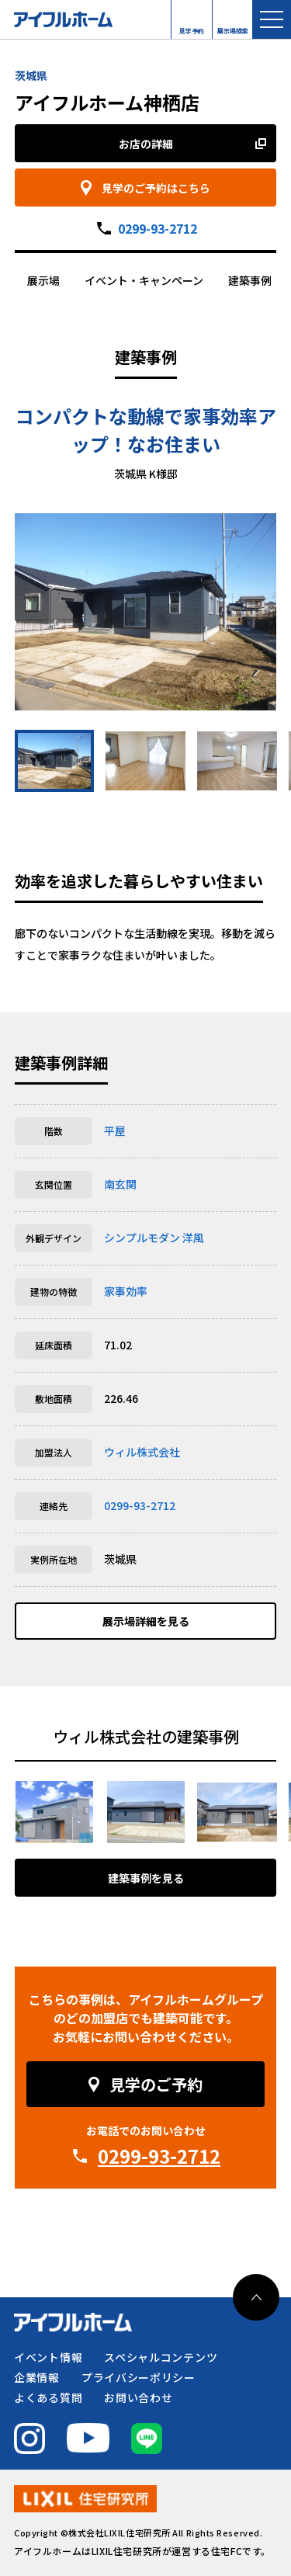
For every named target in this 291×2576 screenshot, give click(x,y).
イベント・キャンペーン (144, 280)
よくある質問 (48, 2397)
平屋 (115, 1130)
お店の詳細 (146, 143)
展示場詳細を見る (145, 1621)
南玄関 (120, 1184)
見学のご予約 (156, 2084)
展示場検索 (232, 27)
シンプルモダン (142, 1237)
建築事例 (250, 280)
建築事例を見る (146, 1878)
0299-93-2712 (157, 228)
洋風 (193, 1237)
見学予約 (191, 27)
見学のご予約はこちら (156, 188)
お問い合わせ (138, 2397)
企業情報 (37, 2377)
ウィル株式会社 (142, 1452)
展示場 (43, 280)
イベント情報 (48, 2357)
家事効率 (125, 1291)
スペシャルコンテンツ (160, 2357)
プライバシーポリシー (138, 2377)
